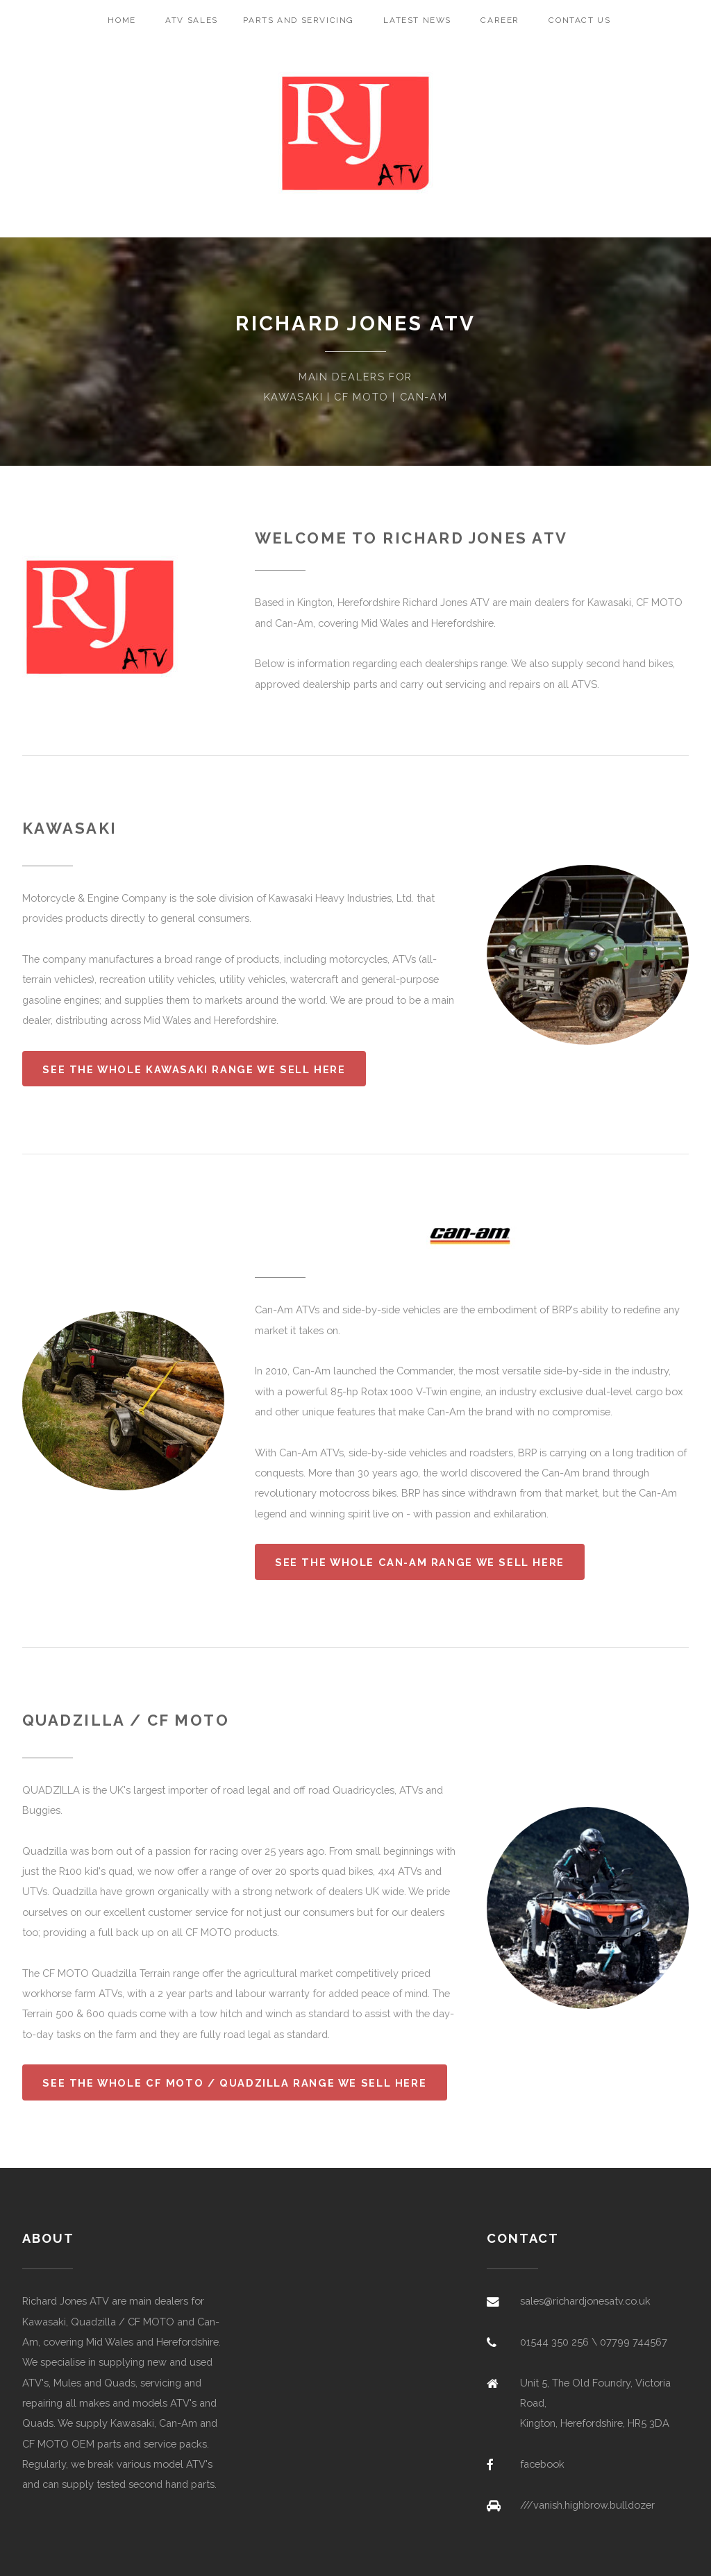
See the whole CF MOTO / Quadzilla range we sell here (234, 2083)
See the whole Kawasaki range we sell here (193, 1069)
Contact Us (579, 20)
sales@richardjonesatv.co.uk (585, 2301)
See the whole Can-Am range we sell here (419, 1562)
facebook (542, 2464)
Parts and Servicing (298, 20)
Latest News (417, 20)
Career (499, 20)
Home (121, 20)
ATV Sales (191, 20)
